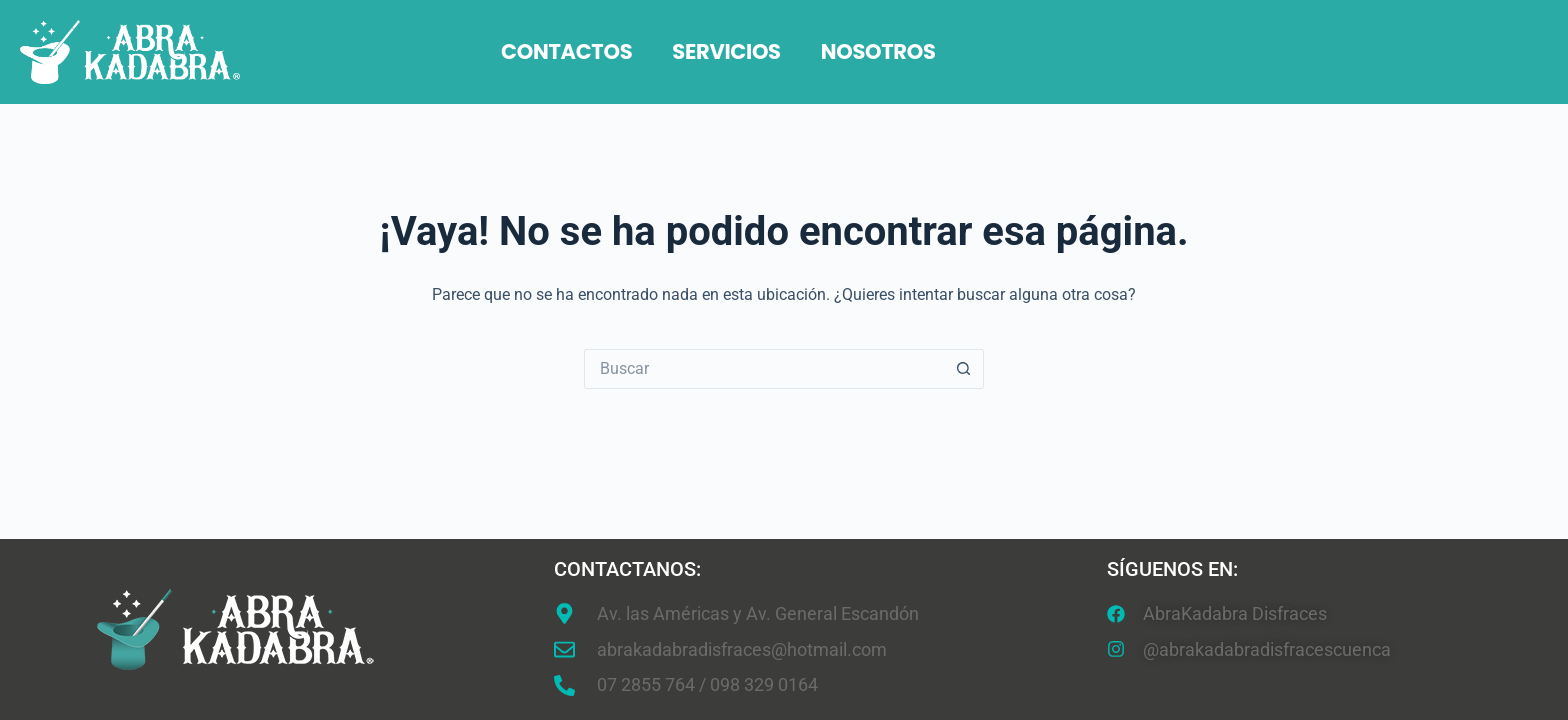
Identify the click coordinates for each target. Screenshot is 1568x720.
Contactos (566, 51)
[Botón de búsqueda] (964, 369)
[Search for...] (764, 369)
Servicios (726, 51)
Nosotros (878, 51)
